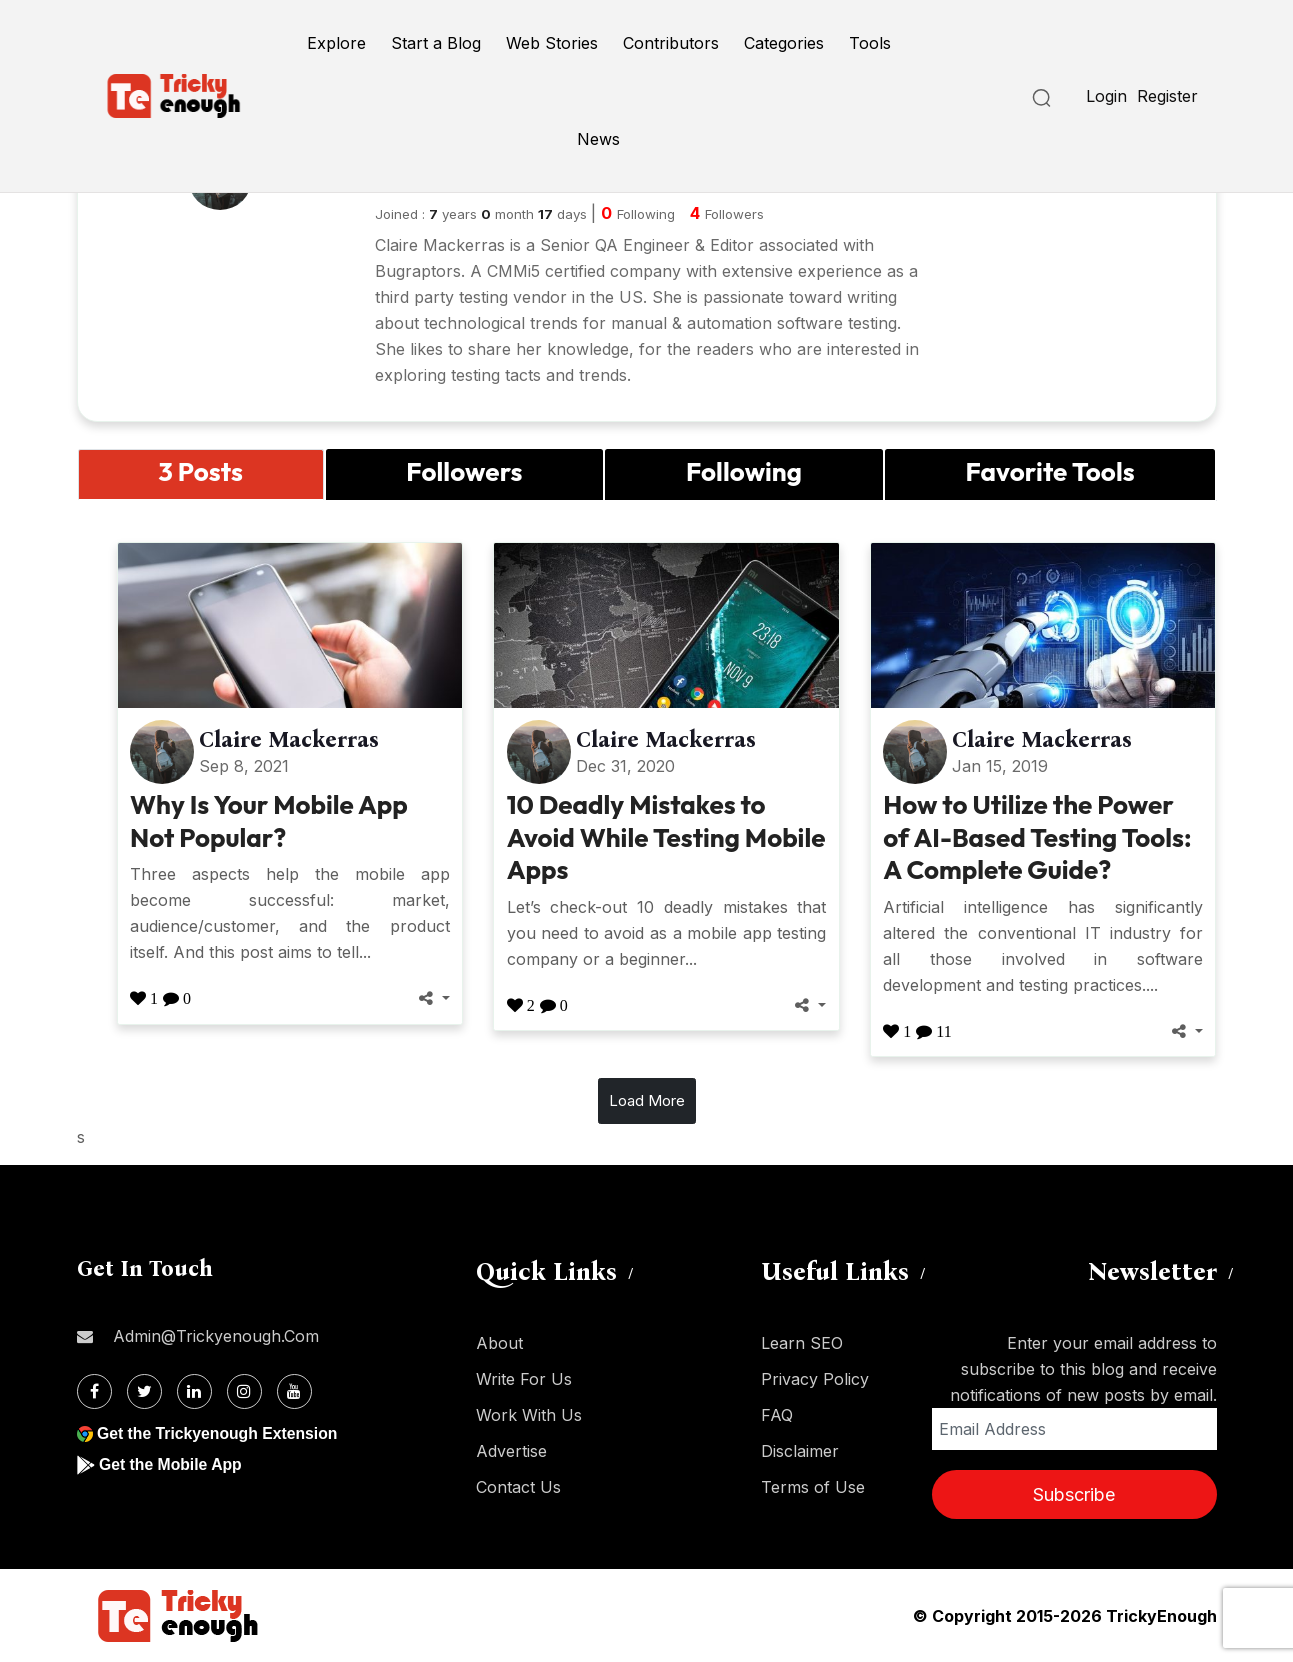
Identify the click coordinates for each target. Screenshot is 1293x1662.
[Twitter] (144, 1391)
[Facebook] (94, 1391)
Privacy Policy (815, 1379)
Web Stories (552, 43)
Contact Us (518, 1487)
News (598, 139)
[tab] (201, 474)
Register (1167, 96)
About (499, 1343)
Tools (870, 43)
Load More (647, 1100)
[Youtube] (294, 1391)
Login (1106, 96)
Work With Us (529, 1415)
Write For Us (524, 1379)
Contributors (671, 43)
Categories (784, 43)
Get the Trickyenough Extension (219, 1433)
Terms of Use (813, 1487)
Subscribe (1074, 1494)
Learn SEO (802, 1343)
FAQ (777, 1415)
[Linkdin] (194, 1391)
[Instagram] (244, 1391)
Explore (336, 43)
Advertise (511, 1451)
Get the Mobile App (171, 1464)
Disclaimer (800, 1451)
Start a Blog (436, 43)
